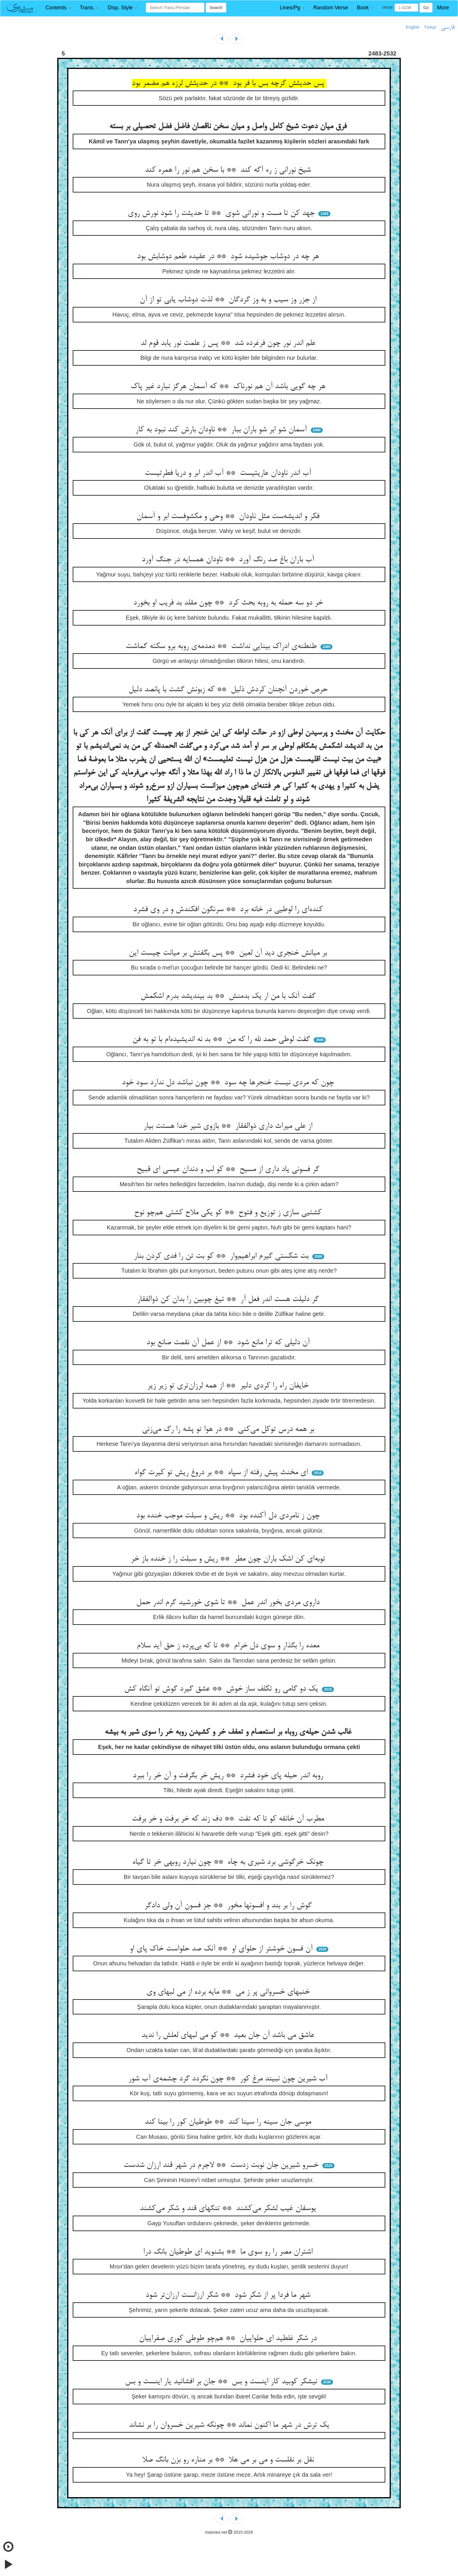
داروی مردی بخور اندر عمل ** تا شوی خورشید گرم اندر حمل (229, 1602)
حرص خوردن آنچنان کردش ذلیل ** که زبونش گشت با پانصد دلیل (229, 689)
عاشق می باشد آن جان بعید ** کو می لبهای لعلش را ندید (229, 2035)
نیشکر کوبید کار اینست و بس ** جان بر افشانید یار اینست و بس (222, 2381)
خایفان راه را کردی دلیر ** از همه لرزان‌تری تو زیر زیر (229, 1386)
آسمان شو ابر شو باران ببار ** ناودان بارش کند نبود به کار (222, 430)
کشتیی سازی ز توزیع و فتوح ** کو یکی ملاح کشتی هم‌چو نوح (229, 1212)
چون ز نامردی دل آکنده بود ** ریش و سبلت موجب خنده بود (229, 1516)
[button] (58, 7)
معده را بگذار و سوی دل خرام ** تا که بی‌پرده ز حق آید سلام (229, 1646)
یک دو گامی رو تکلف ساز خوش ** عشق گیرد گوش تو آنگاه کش (222, 1689)
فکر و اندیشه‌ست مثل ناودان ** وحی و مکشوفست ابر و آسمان (229, 516)
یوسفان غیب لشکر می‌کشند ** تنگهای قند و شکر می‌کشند (229, 2208)
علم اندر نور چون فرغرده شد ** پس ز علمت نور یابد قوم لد (229, 343)
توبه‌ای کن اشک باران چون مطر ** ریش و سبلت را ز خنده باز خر (229, 1559)
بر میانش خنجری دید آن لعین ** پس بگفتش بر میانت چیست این (229, 953)
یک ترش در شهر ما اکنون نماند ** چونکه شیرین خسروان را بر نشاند (229, 2425)
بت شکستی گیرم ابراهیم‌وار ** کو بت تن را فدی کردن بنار (222, 1256)
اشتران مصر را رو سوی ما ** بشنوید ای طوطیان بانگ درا (229, 2252)
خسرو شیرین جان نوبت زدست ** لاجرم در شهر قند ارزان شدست (222, 2165)
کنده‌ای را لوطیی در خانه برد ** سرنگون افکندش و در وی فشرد (229, 909)
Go (426, 7)
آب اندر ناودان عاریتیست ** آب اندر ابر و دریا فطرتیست (229, 473)
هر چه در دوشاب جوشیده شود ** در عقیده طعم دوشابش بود (229, 256)
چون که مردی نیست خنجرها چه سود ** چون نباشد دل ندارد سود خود (229, 1083)
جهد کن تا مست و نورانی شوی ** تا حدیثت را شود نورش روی (222, 213)
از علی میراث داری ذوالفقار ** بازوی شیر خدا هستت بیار (229, 1126)
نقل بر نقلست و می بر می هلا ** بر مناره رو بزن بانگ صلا (229, 2460)
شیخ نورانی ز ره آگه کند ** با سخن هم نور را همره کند (229, 170)
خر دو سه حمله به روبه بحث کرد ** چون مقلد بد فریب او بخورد (229, 603)
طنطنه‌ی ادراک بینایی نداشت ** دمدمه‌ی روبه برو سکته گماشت (222, 646)
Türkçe (430, 27)
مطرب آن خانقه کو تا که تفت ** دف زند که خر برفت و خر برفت (229, 1819)
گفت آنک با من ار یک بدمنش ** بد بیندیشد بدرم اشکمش (229, 996)
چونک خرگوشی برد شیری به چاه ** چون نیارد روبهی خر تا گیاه (229, 1862)
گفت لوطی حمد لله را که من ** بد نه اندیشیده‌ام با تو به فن (222, 1039)
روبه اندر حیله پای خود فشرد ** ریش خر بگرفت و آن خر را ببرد (229, 1776)
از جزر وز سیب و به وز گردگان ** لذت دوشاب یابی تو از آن (229, 300)
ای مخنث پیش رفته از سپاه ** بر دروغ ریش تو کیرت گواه (222, 1472)
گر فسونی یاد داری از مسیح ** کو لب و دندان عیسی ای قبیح (229, 1169)
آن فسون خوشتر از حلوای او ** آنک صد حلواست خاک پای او (222, 1949)
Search (215, 7)
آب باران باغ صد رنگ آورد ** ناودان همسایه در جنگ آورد (229, 559)
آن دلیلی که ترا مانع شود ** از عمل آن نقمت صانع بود (229, 1342)
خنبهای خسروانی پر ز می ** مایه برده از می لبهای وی (229, 1992)
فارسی (447, 27)
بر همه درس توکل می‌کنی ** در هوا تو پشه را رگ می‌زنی (229, 1429)
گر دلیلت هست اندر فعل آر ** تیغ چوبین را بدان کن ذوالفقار (229, 1299)
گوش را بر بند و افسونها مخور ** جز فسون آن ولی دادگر (229, 1905)
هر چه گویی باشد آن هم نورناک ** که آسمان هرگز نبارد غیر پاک (229, 386)
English (412, 27)
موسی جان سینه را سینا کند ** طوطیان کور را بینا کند (229, 2122)
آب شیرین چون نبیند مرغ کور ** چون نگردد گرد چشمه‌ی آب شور (229, 2079)
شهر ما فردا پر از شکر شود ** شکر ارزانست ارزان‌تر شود (229, 2295)
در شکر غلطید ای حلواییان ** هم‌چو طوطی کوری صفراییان (229, 2338)
